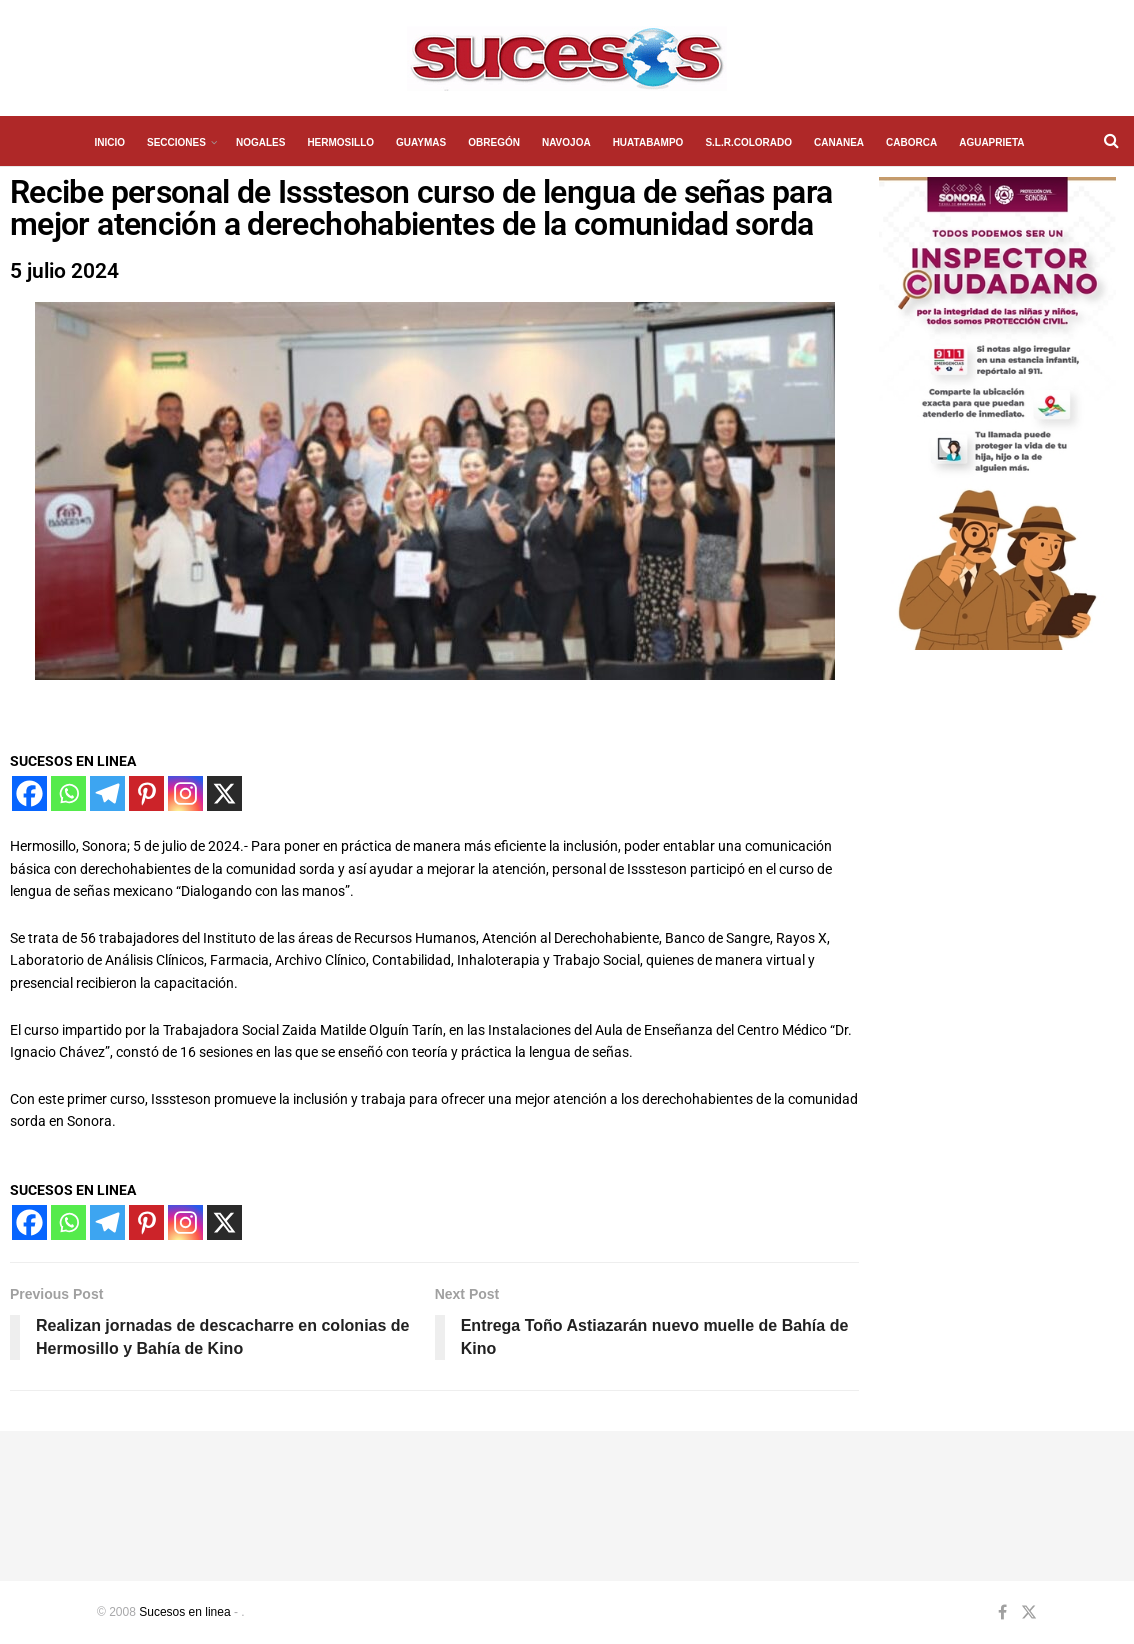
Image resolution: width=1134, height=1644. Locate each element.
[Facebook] (29, 793)
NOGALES (260, 142)
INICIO (109, 142)
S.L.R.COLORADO (748, 142)
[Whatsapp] (68, 793)
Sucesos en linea (184, 1612)
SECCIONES (176, 142)
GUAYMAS (421, 142)
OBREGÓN (494, 142)
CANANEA (839, 142)
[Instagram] (185, 793)
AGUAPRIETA (991, 142)
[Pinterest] (146, 793)
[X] (224, 793)
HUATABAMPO (648, 142)
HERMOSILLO (340, 142)
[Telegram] (107, 793)
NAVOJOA (566, 142)
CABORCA (911, 142)
